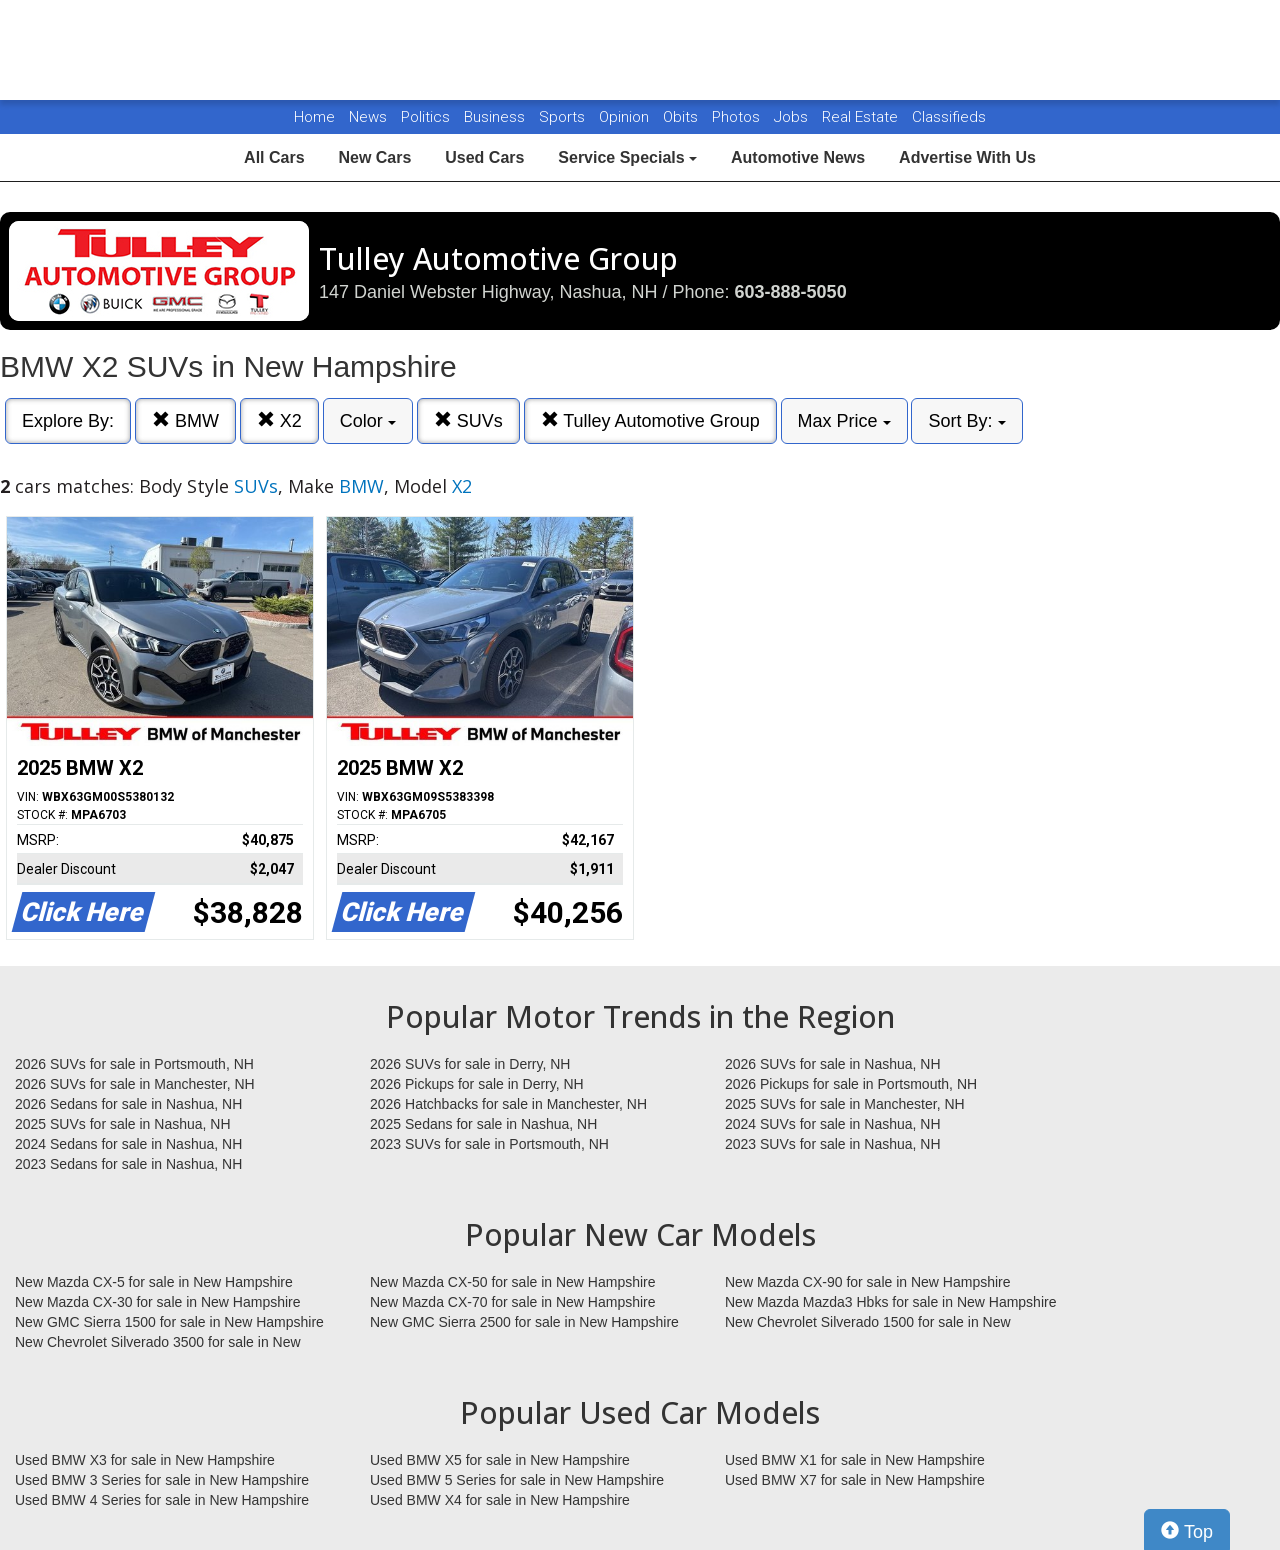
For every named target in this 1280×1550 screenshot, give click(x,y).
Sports (564, 117)
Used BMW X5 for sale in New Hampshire (500, 1460)
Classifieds (949, 117)
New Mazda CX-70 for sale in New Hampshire (513, 1302)
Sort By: (966, 421)
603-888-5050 (791, 292)
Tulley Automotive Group (650, 420)
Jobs (793, 117)
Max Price (844, 421)
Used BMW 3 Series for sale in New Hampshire (162, 1480)
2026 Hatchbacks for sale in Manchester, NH (508, 1104)
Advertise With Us (967, 157)
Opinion (626, 117)
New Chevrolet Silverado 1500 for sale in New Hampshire (868, 1323)
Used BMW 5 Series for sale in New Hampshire (517, 1480)
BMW (185, 420)
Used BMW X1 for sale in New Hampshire (855, 1460)
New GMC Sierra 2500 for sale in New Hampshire (524, 1322)
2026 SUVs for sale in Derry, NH (470, 1064)
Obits (682, 117)
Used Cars (484, 157)
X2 (279, 420)
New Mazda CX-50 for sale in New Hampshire (513, 1282)
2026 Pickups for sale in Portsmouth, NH (851, 1084)
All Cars (274, 157)
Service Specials (627, 157)
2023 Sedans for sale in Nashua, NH (128, 1164)
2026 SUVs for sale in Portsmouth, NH (134, 1064)
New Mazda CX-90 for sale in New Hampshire (868, 1282)
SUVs (468, 420)
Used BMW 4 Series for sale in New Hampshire (162, 1500)
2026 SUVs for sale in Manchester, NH (135, 1084)
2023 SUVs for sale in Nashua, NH (833, 1144)
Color (368, 421)
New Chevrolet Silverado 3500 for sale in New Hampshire (158, 1343)
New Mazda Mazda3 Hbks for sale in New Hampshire (890, 1302)
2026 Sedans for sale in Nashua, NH (128, 1104)
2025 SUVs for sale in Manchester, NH (845, 1104)
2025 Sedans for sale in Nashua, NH (483, 1124)
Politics (425, 117)
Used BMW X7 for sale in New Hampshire (855, 1480)
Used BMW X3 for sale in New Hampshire (145, 1460)
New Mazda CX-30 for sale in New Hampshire (158, 1302)
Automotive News (798, 157)
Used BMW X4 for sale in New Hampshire (500, 1500)
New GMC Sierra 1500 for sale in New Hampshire (169, 1322)
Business (496, 117)
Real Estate (862, 117)
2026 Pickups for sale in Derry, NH (477, 1084)
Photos (738, 117)
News (368, 117)
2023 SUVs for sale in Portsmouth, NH (489, 1144)
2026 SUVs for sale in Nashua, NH (833, 1064)
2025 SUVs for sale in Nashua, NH (123, 1124)
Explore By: (68, 421)
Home (314, 117)
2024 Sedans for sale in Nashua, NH (128, 1144)
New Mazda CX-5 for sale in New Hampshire (154, 1282)
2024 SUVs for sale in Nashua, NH (833, 1124)
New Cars (374, 157)
